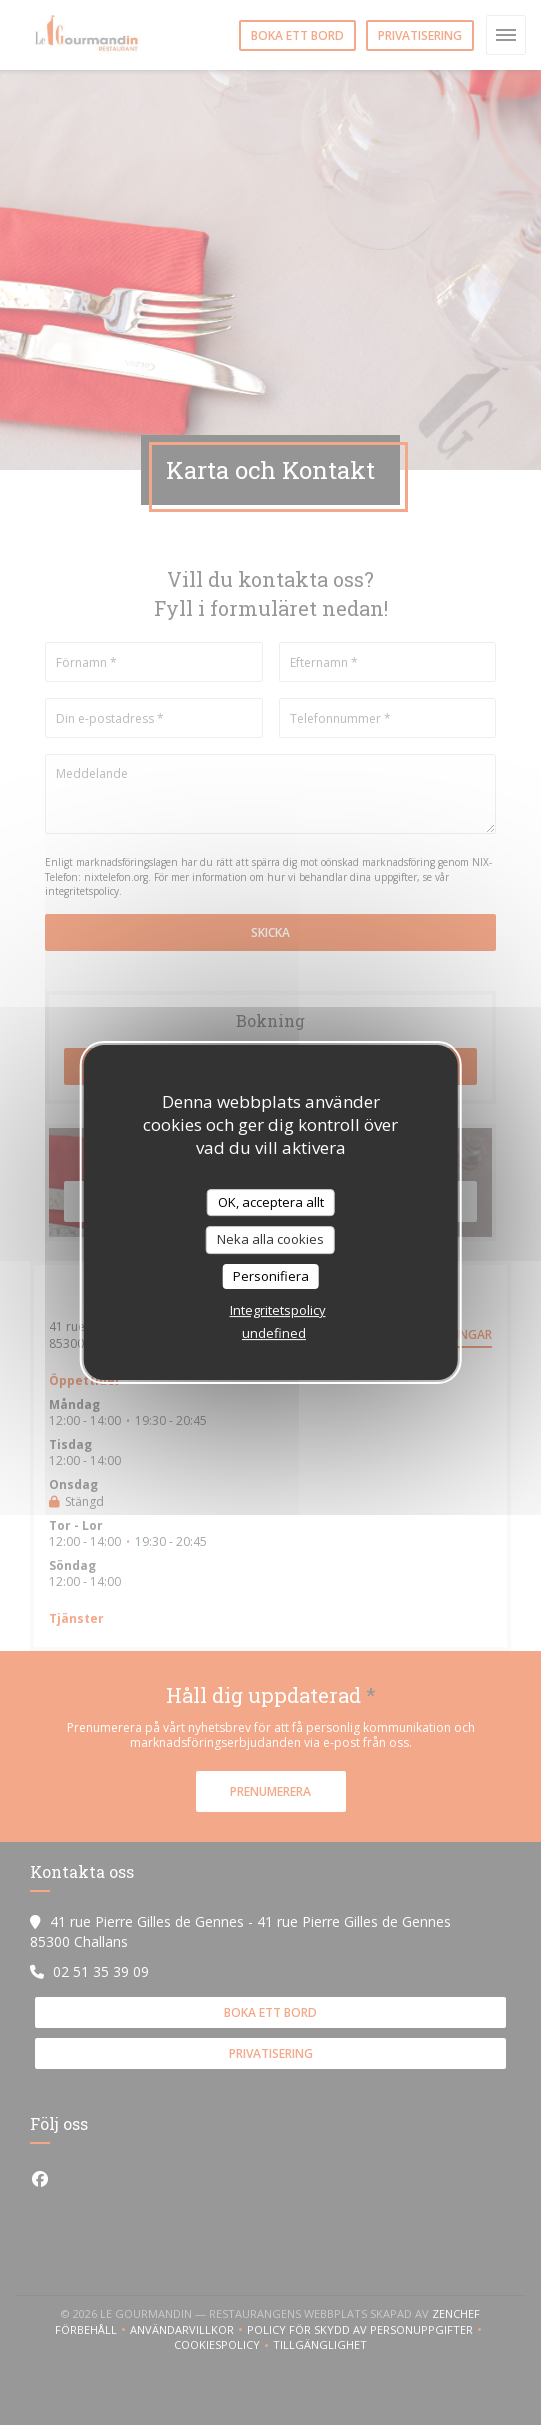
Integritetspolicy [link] (278, 1310)
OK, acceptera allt (271, 1202)
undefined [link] (274, 1333)
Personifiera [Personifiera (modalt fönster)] (271, 1276)
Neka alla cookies (270, 1239)
